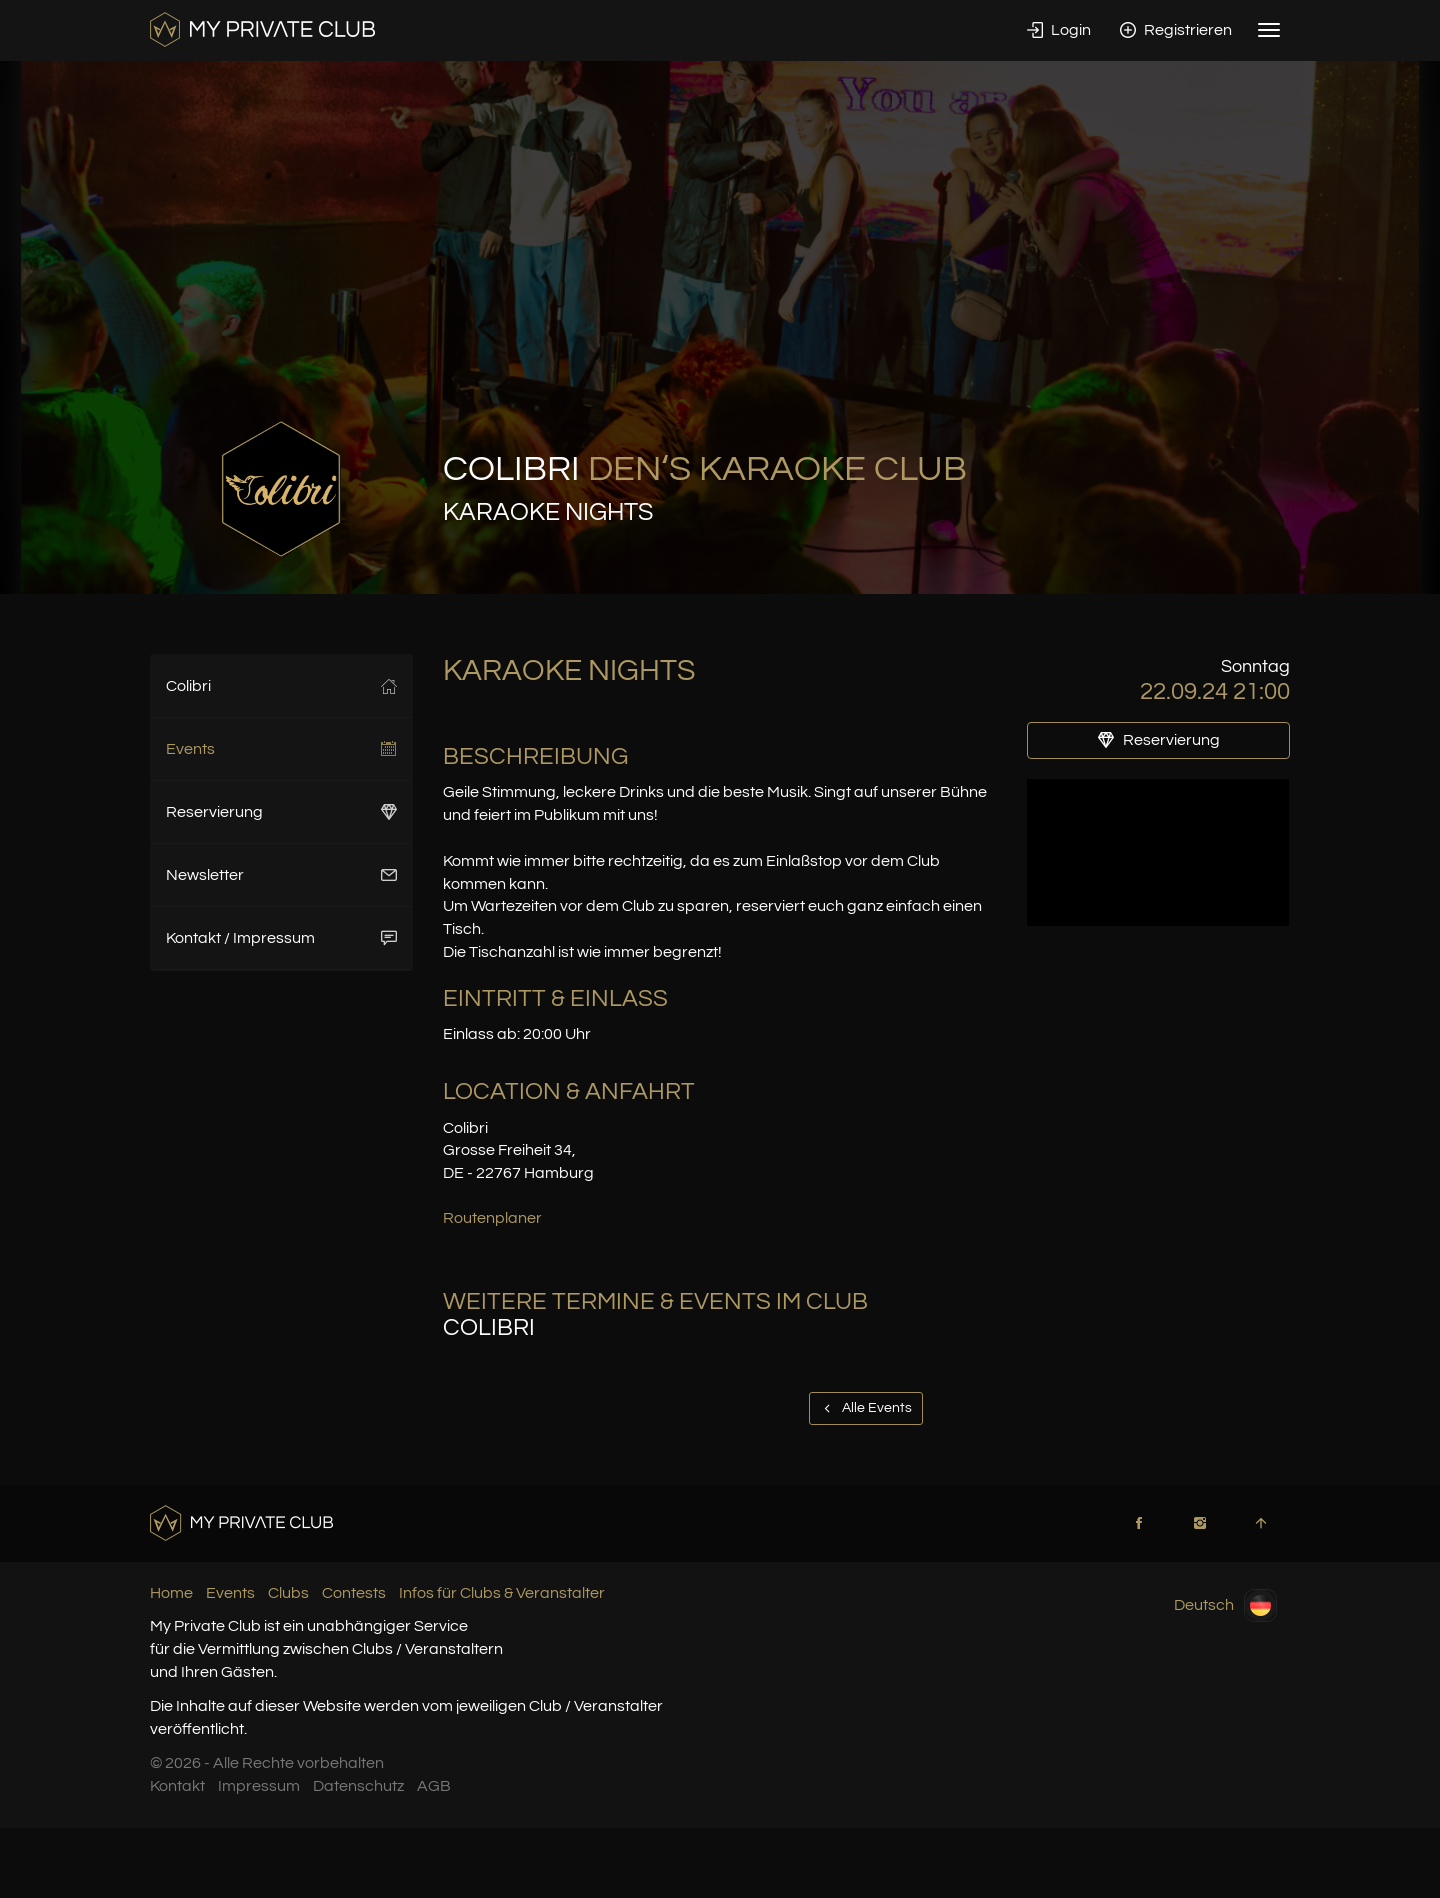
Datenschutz (358, 1786)
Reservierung (281, 812)
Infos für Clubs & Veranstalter (502, 1593)
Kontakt (177, 1786)
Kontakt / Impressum (281, 938)
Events (281, 749)
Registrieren (1176, 30)
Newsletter (281, 875)
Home (171, 1593)
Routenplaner (492, 1218)
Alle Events (866, 1408)
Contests (354, 1593)
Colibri (281, 686)
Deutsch (1225, 1605)
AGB (434, 1786)
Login (1059, 30)
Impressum (259, 1786)
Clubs (288, 1593)
